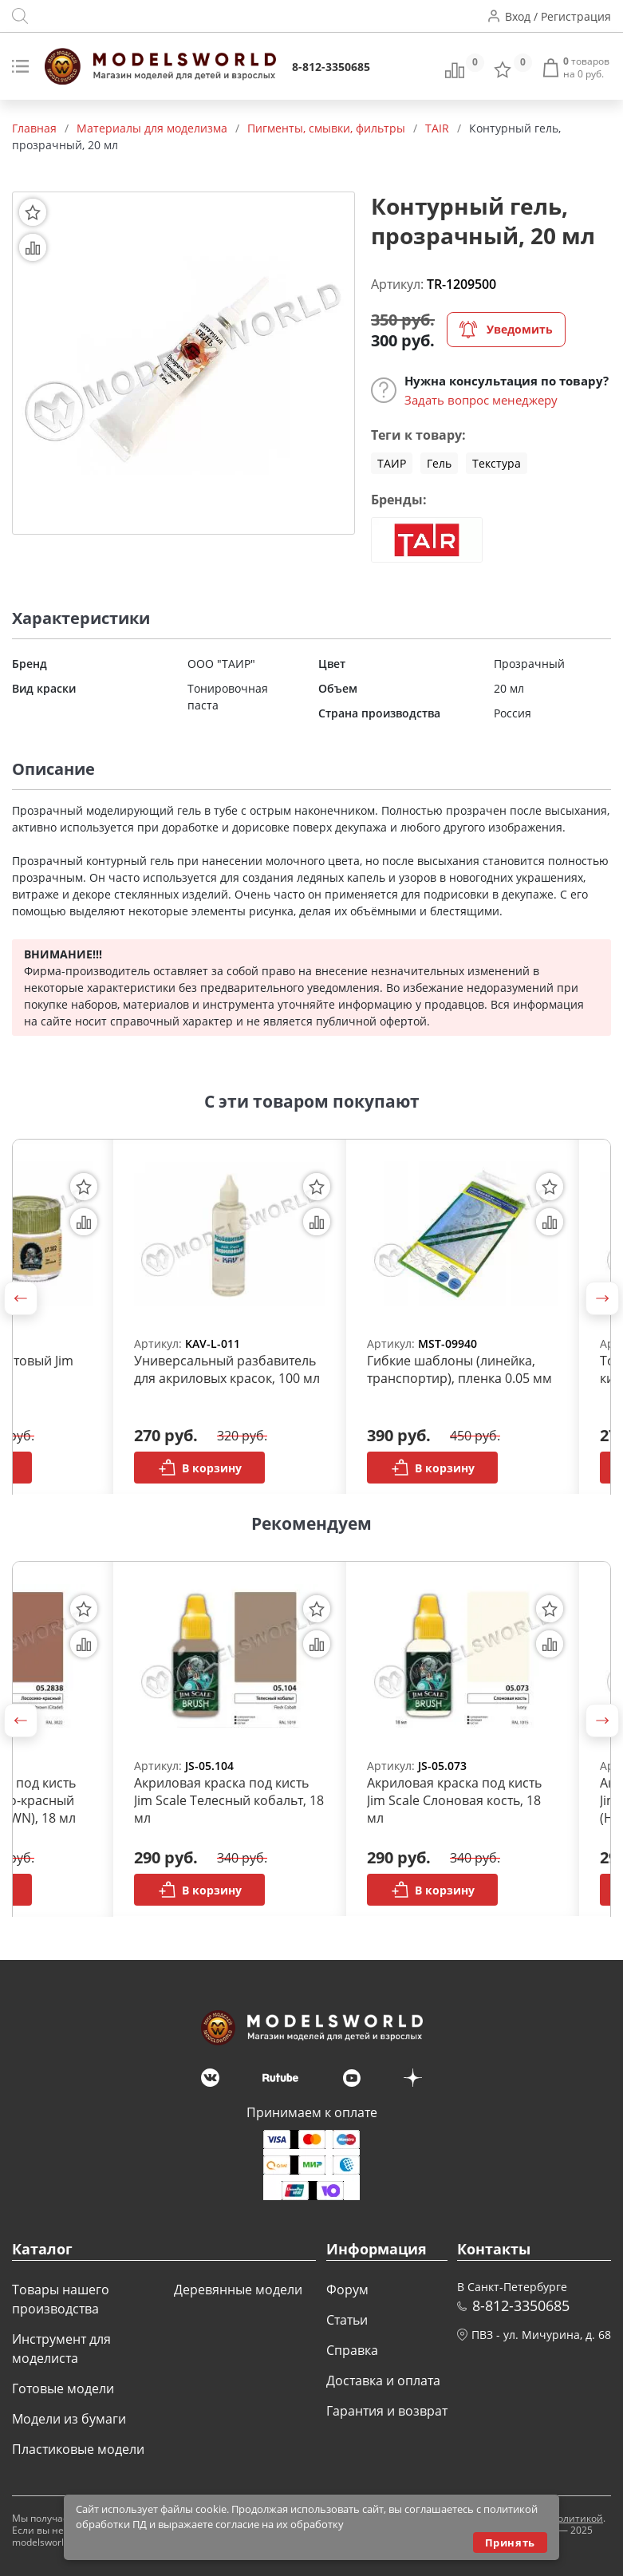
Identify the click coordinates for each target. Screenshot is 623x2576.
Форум (347, 2289)
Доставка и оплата (383, 2380)
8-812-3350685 (331, 66)
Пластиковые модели (78, 2449)
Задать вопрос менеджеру (481, 400)
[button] (20, 1298)
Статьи (347, 2320)
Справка (352, 2350)
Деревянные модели (238, 2289)
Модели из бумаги (69, 2419)
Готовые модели (63, 2388)
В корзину (200, 1467)
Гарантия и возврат (387, 2411)
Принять (510, 2542)
